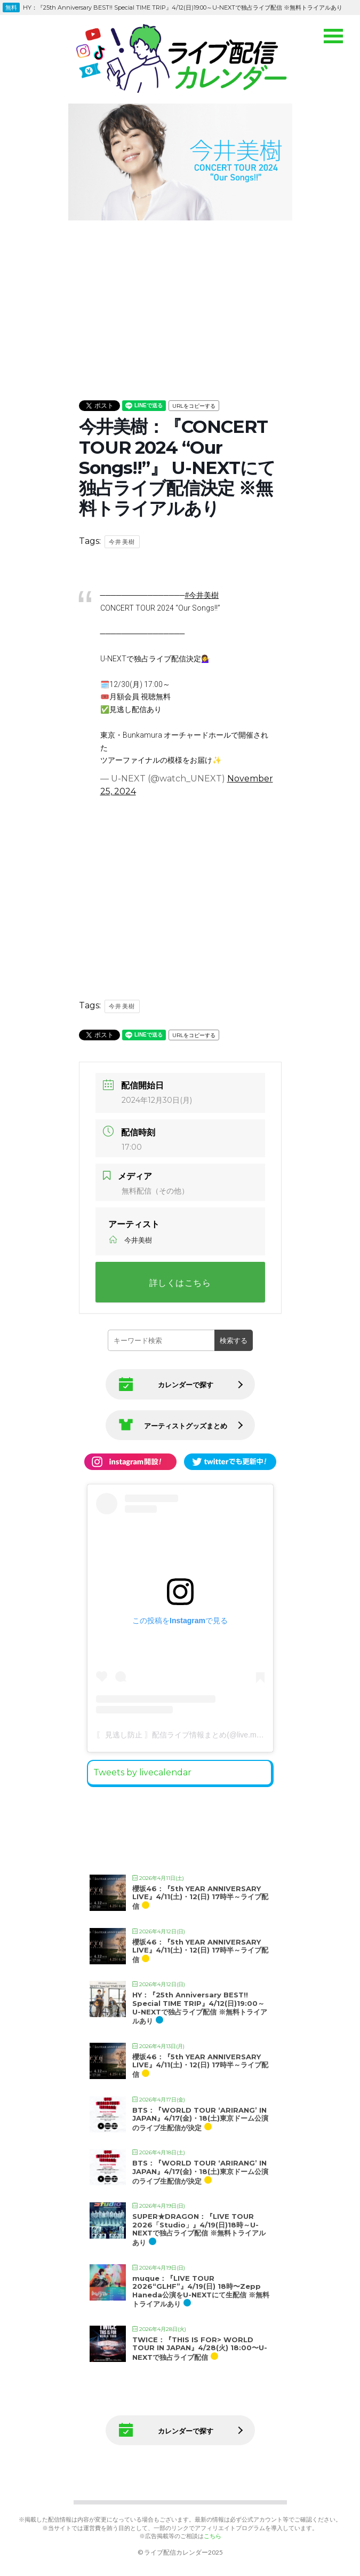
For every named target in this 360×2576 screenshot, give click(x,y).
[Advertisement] (180, 299)
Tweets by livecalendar (142, 1772)
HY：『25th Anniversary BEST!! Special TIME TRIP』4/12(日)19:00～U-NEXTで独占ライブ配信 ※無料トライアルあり (199, 2007)
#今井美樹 (202, 595)
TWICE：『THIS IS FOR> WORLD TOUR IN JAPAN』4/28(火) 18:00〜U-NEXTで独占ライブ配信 (199, 2348)
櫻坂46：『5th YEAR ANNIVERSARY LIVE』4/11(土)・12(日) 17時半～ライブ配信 (200, 1897)
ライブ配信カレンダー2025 (183, 2552)
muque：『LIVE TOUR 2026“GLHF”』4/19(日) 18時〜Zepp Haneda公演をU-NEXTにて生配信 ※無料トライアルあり (200, 2291)
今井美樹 (122, 542)
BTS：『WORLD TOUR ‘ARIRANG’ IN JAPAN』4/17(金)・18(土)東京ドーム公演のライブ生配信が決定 (200, 2119)
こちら (212, 2535)
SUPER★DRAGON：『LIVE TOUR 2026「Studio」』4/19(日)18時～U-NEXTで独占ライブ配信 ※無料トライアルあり (199, 2229)
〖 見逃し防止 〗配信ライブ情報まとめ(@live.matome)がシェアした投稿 (218, 1734)
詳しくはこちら (180, 1283)
